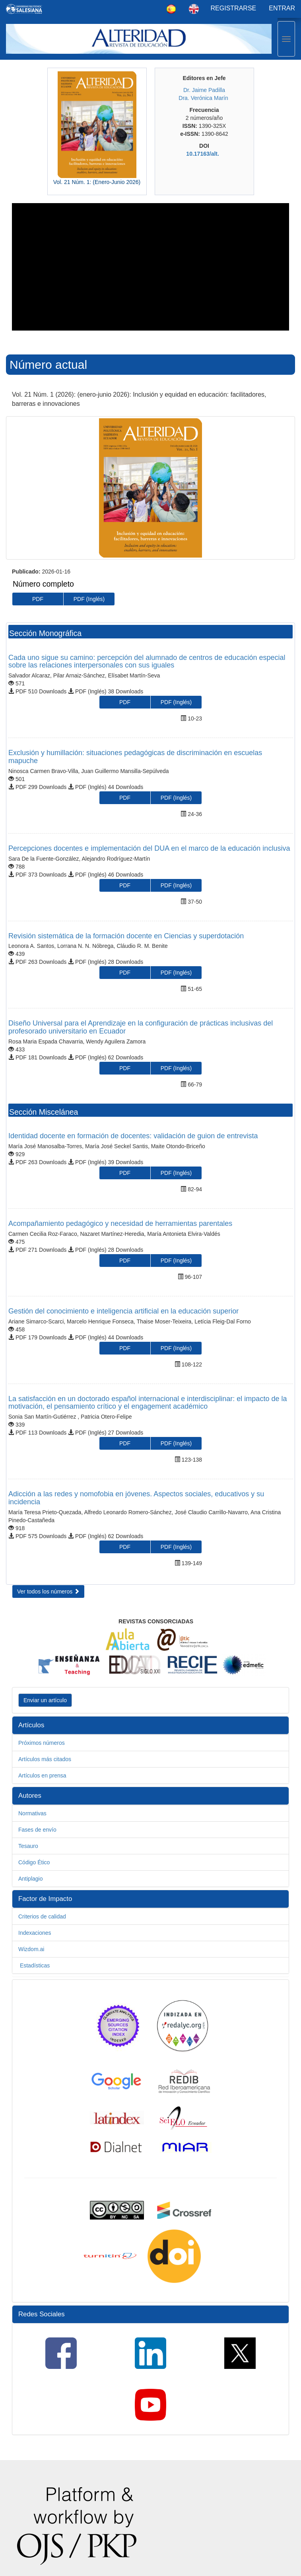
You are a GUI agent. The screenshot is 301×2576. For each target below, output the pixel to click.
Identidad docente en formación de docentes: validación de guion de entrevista (133, 1136)
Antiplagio (30, 1878)
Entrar (282, 8)
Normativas (32, 1813)
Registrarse (233, 8)
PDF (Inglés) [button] (89, 599)
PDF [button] (37, 599)
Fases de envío (37, 1829)
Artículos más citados (44, 1759)
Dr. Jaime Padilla (204, 90)
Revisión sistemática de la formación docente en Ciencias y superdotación (126, 936)
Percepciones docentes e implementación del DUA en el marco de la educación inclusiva (149, 848)
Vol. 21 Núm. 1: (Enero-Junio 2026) (96, 182)
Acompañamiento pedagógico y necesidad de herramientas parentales (120, 1223)
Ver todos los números (48, 1591)
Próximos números (41, 1743)
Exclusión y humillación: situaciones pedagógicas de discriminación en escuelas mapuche (135, 757)
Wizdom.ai (31, 1949)
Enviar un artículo (45, 1700)
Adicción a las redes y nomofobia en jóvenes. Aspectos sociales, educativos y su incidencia (136, 1498)
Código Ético (34, 1862)
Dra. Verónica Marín (203, 98)
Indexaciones (34, 1933)
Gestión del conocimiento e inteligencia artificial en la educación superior (123, 1311)
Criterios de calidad (42, 1916)
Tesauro (28, 1846)
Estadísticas (34, 1965)
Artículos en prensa (42, 1775)
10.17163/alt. (202, 154)
